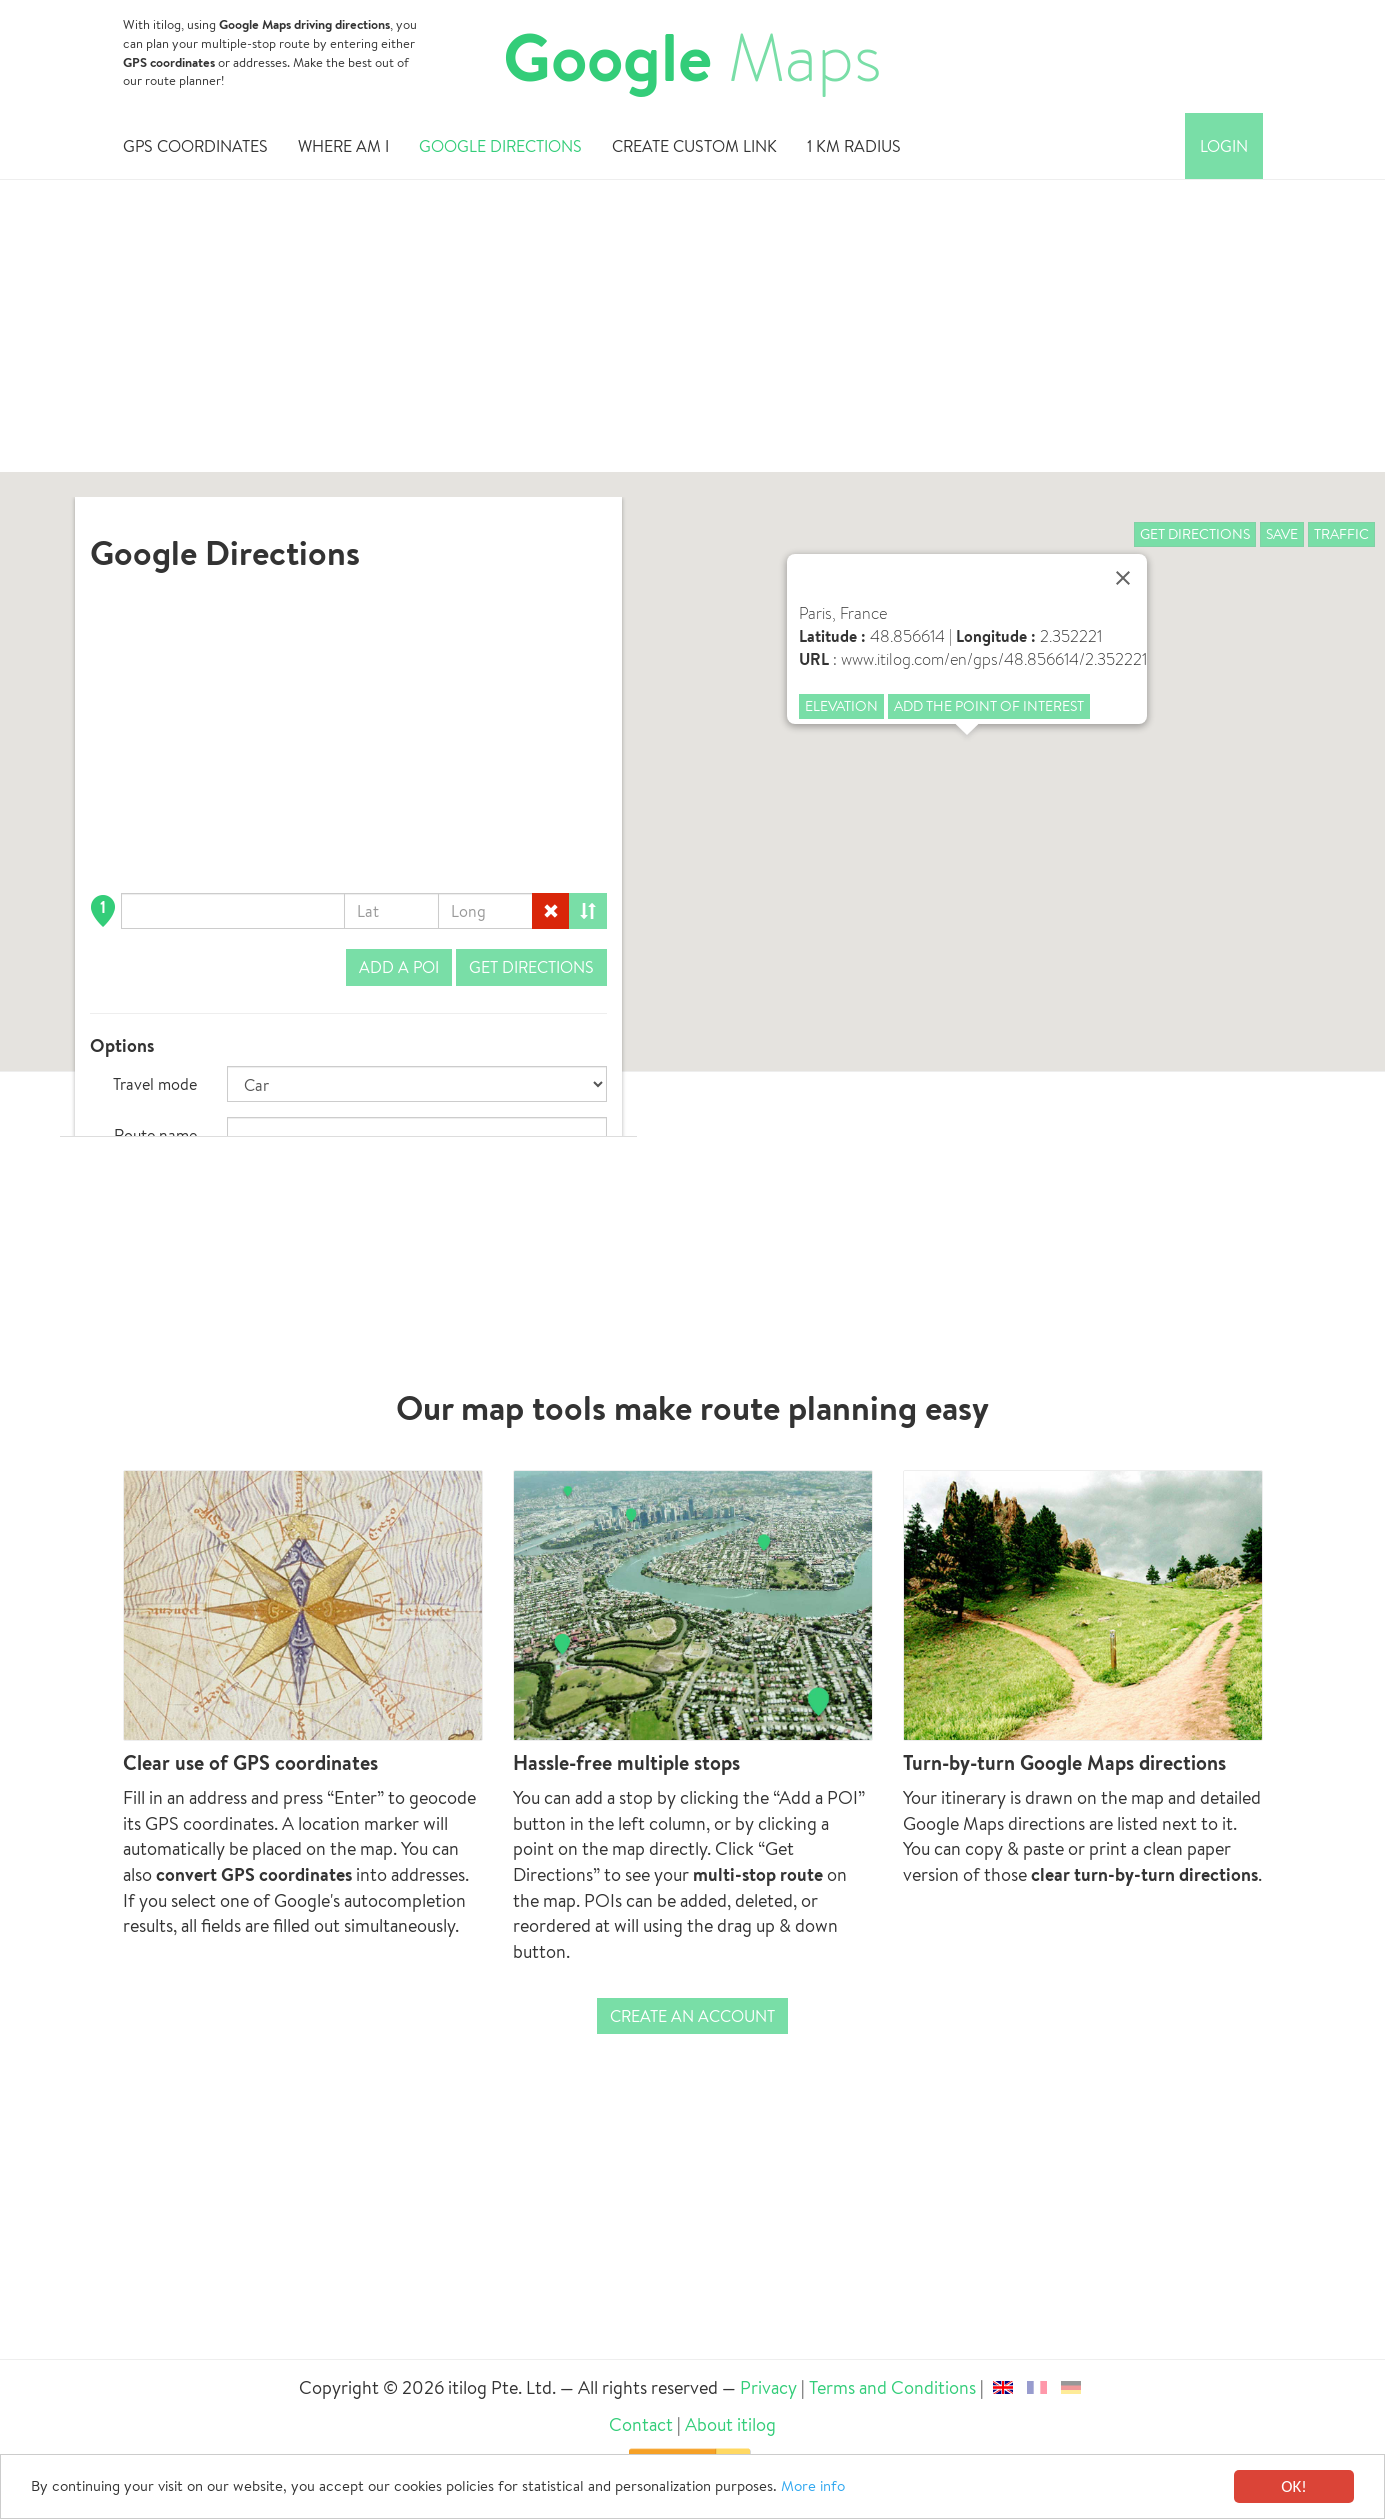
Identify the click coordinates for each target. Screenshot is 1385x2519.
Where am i (343, 149)
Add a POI (399, 967)
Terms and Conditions (892, 2387)
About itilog (730, 2424)
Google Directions (500, 149)
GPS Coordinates (195, 149)
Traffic (1341, 534)
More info (920, 2487)
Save (1282, 534)
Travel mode (155, 1084)
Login (1224, 149)
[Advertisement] (693, 332)
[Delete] (551, 911)
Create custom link (694, 149)
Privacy (769, 2387)
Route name (155, 1135)
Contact (641, 2424)
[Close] (1123, 578)
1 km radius (854, 149)
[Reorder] (588, 911)
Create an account (692, 2016)
